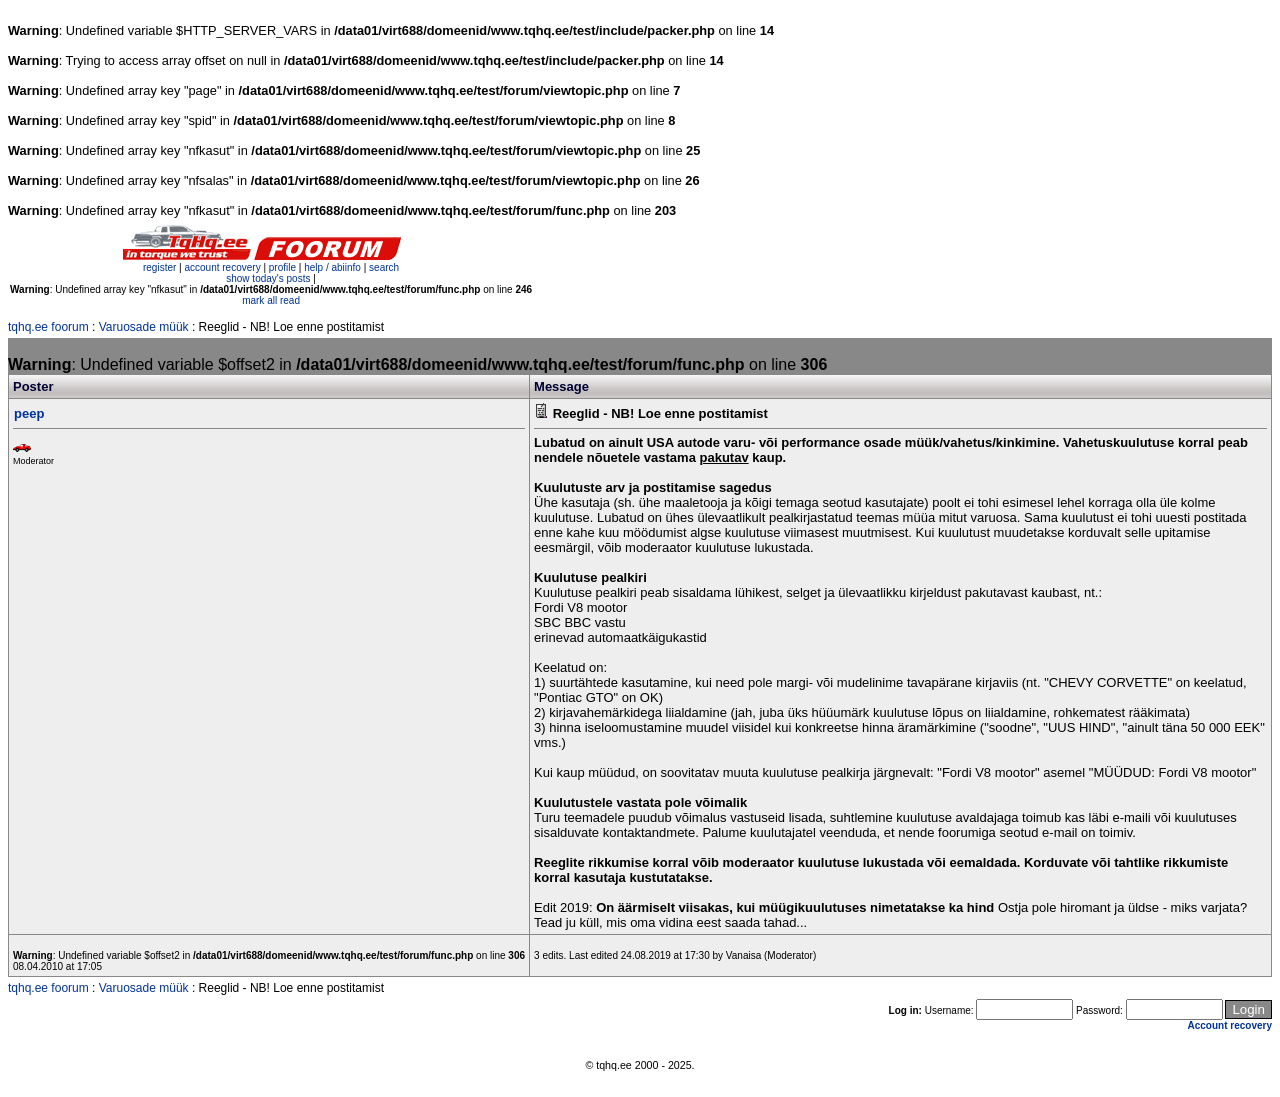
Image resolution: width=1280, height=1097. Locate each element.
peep (29, 413)
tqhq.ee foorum (48, 327)
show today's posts (268, 278)
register (159, 267)
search (384, 267)
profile (282, 267)
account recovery (223, 267)
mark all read (271, 300)
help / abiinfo (332, 267)
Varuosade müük (144, 327)
